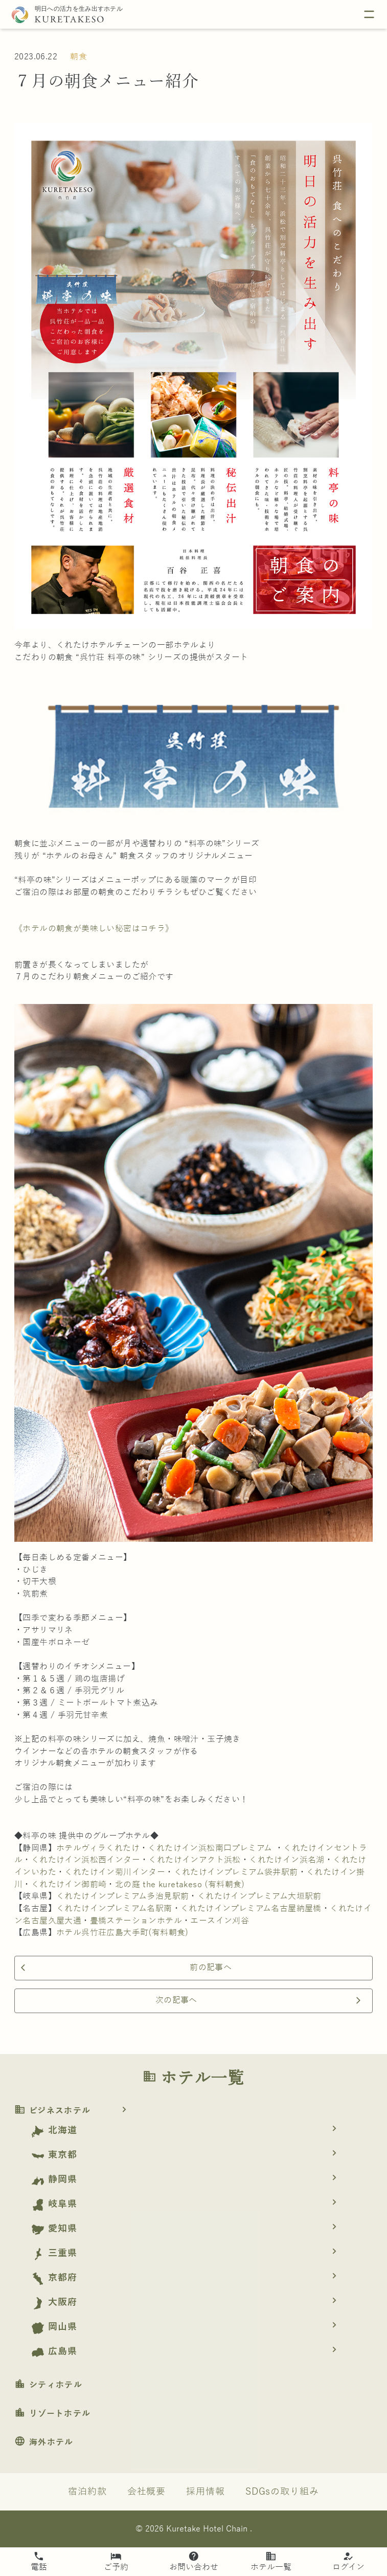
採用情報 (205, 2491)
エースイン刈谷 (219, 1921)
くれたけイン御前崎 (69, 1884)
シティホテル (48, 2385)
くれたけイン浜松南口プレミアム (210, 1848)
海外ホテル (44, 2442)
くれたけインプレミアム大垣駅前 (259, 1896)
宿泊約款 (87, 2491)
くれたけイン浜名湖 (287, 1860)
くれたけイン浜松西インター (85, 1860)
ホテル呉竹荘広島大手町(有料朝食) (122, 1932)
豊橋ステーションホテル (136, 1921)
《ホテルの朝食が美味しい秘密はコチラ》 (94, 928)
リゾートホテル (52, 2413)
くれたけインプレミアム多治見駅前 (122, 1896)
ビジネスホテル (73, 2110)
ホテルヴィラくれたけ (98, 1848)
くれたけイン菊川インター (114, 1872)
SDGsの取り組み (282, 2491)
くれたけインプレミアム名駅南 (114, 1908)
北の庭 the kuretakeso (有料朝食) (180, 1884)
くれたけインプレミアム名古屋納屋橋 (251, 1908)
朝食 (78, 56)
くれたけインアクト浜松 (194, 1860)
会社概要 (146, 2491)
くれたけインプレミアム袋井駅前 (236, 1872)
